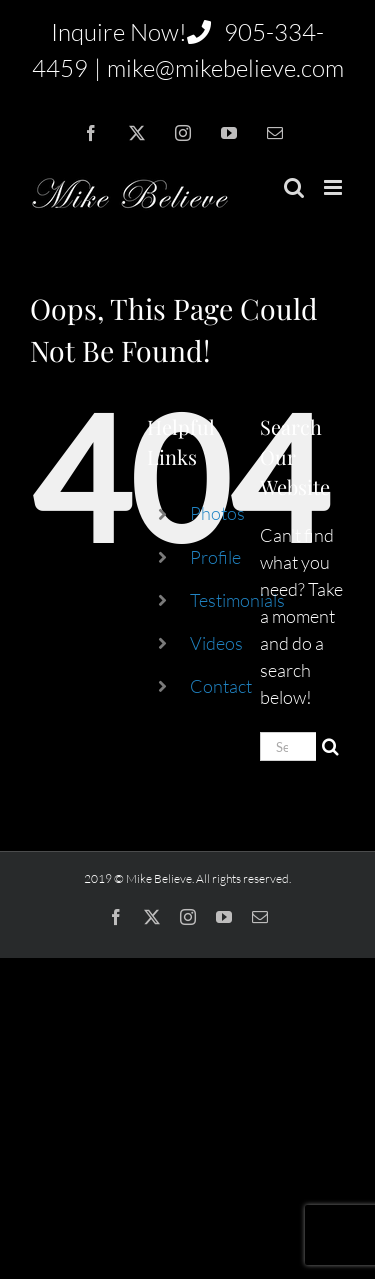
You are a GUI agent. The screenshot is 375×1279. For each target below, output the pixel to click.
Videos (216, 643)
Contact (221, 686)
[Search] (330, 746)
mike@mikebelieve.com (225, 68)
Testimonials (237, 600)
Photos (217, 513)
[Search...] (288, 746)
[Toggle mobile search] (294, 187)
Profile (215, 557)
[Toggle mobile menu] (334, 187)
